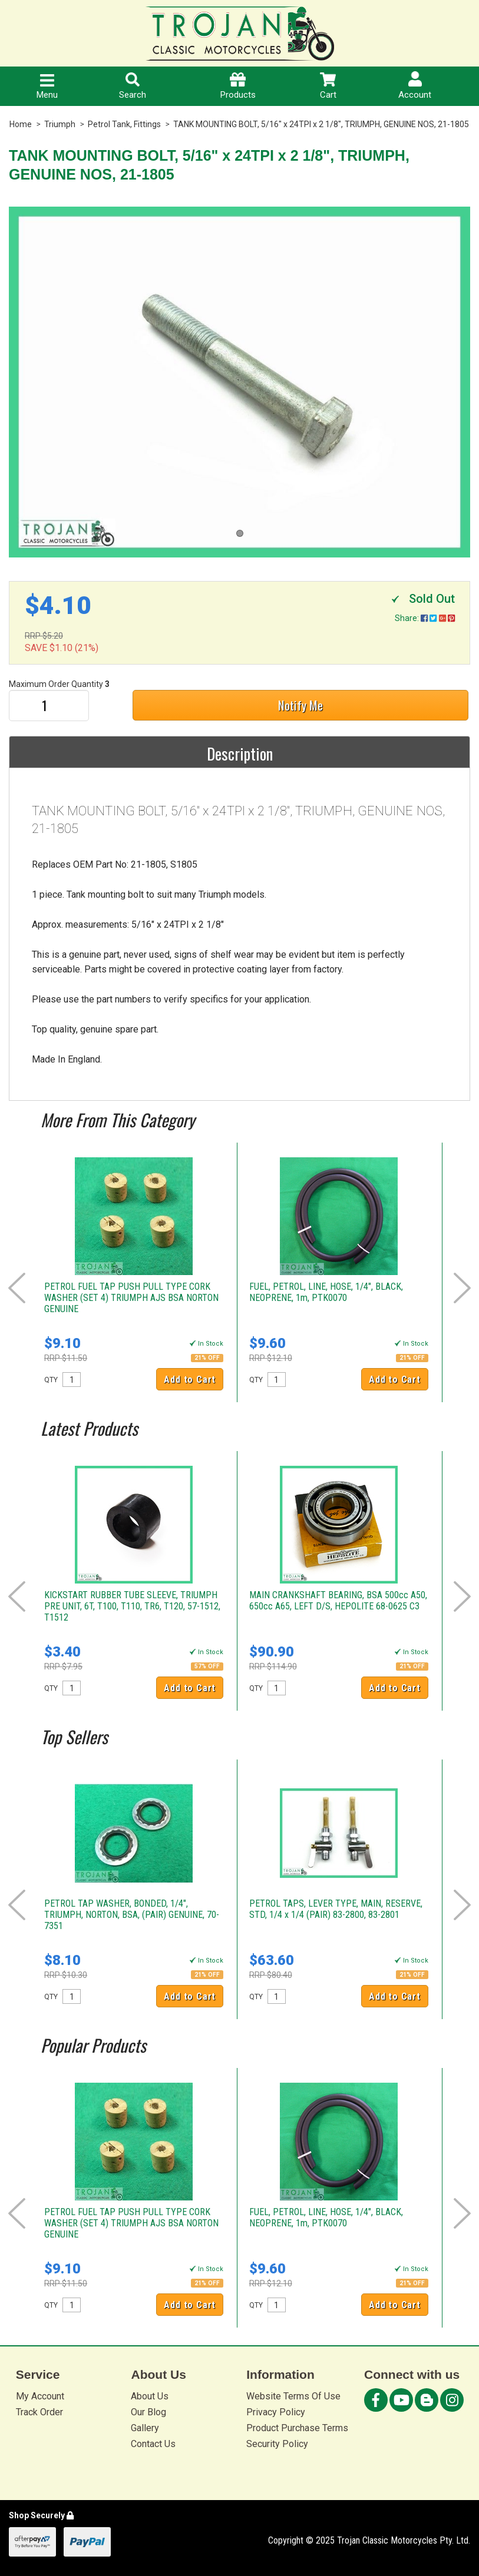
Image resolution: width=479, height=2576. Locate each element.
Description (240, 753)
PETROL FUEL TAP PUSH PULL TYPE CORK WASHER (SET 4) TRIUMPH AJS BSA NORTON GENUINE (131, 1297)
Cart (328, 86)
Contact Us (153, 2443)
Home (20, 124)
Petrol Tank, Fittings (124, 124)
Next (462, 1288)
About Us (150, 2396)
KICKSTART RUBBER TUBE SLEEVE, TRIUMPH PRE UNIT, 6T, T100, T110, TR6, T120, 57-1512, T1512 (132, 1606)
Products (238, 86)
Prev (16, 1288)
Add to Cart (190, 1379)
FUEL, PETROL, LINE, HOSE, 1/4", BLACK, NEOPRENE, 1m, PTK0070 (326, 1292)
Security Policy (277, 2443)
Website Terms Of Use (293, 2396)
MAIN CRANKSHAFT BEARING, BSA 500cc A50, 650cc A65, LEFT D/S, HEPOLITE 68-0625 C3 (338, 1600)
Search (132, 86)
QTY (51, 1380)
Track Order (39, 2412)
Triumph (59, 124)
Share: (425, 618)
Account (414, 85)
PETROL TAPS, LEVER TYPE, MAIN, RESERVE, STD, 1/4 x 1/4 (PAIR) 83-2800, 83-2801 (335, 1909)
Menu (47, 87)
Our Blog (148, 2412)
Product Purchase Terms (297, 2428)
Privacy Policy (275, 2412)
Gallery (145, 2428)
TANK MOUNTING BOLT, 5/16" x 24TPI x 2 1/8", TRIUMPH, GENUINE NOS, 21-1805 (321, 124)
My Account (40, 2396)
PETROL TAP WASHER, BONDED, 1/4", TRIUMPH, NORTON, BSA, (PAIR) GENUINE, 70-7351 (131, 1914)
